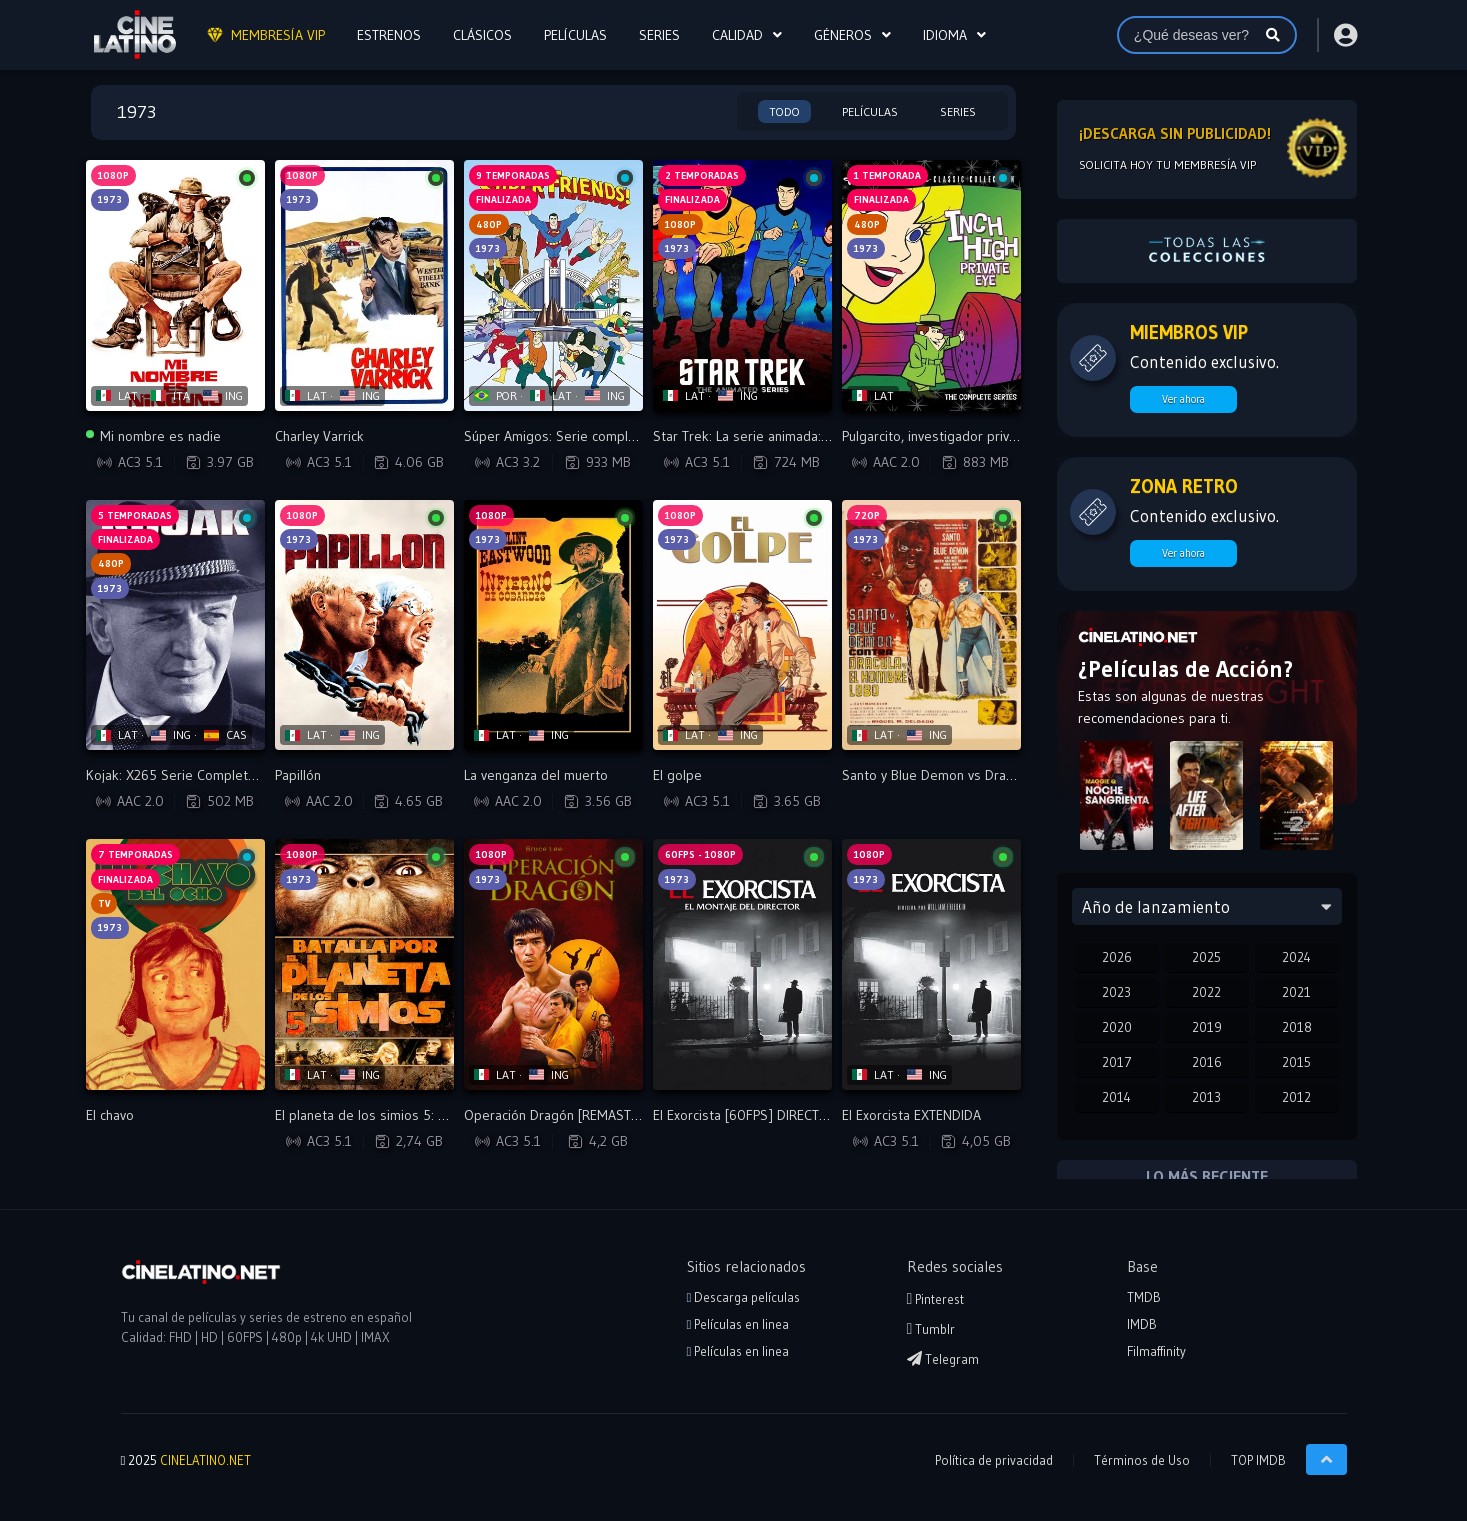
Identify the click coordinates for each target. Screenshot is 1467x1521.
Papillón (298, 775)
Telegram (943, 1359)
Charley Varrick (319, 436)
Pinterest (936, 1299)
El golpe (677, 775)
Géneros (843, 35)
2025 (1206, 957)
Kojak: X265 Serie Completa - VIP (186, 775)
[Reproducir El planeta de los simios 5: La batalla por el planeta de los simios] (364, 964)
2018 (1297, 1027)
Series (958, 111)
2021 (1296, 992)
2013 (1206, 1097)
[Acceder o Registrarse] (1344, 35)
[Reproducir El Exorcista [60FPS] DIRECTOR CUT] (742, 964)
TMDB (1144, 1297)
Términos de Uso (1142, 1460)
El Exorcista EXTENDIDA (911, 1115)
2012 (1296, 1097)
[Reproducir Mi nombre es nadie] (175, 285)
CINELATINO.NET (205, 1460)
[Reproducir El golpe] (742, 625)
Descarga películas (744, 1297)
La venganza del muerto (536, 775)
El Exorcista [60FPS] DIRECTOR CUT (759, 1115)
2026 (1117, 957)
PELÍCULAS (575, 35)
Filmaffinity (1156, 1351)
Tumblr (931, 1329)
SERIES (659, 35)
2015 (1296, 1062)
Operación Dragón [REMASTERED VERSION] (594, 1115)
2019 (1207, 1027)
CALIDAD (737, 35)
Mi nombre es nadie (153, 436)
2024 (1296, 957)
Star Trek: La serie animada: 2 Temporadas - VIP (798, 436)
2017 (1117, 1062)
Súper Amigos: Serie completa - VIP (571, 436)
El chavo (110, 1115)
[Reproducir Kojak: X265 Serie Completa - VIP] (175, 625)
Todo (784, 111)
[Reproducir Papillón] (364, 625)
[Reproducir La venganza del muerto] (553, 625)
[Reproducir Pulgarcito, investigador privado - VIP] (931, 285)
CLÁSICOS (482, 35)
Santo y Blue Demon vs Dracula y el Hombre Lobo (991, 775)
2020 (1117, 1027)
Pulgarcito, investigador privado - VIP (952, 436)
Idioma (945, 35)
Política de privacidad (994, 1460)
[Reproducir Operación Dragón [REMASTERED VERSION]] (553, 964)
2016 (1207, 1062)
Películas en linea (738, 1324)
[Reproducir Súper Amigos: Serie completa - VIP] (553, 285)
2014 (1116, 1097)
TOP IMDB (1258, 1460)
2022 (1206, 992)
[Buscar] (1273, 35)
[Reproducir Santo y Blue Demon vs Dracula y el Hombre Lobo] (931, 625)
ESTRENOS (389, 35)
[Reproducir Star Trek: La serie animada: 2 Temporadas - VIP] (742, 285)
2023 (1116, 992)
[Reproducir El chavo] (175, 964)
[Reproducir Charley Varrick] (364, 285)
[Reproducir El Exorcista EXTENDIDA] (931, 964)
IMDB (1142, 1324)
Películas (870, 111)
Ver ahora (1183, 399)
